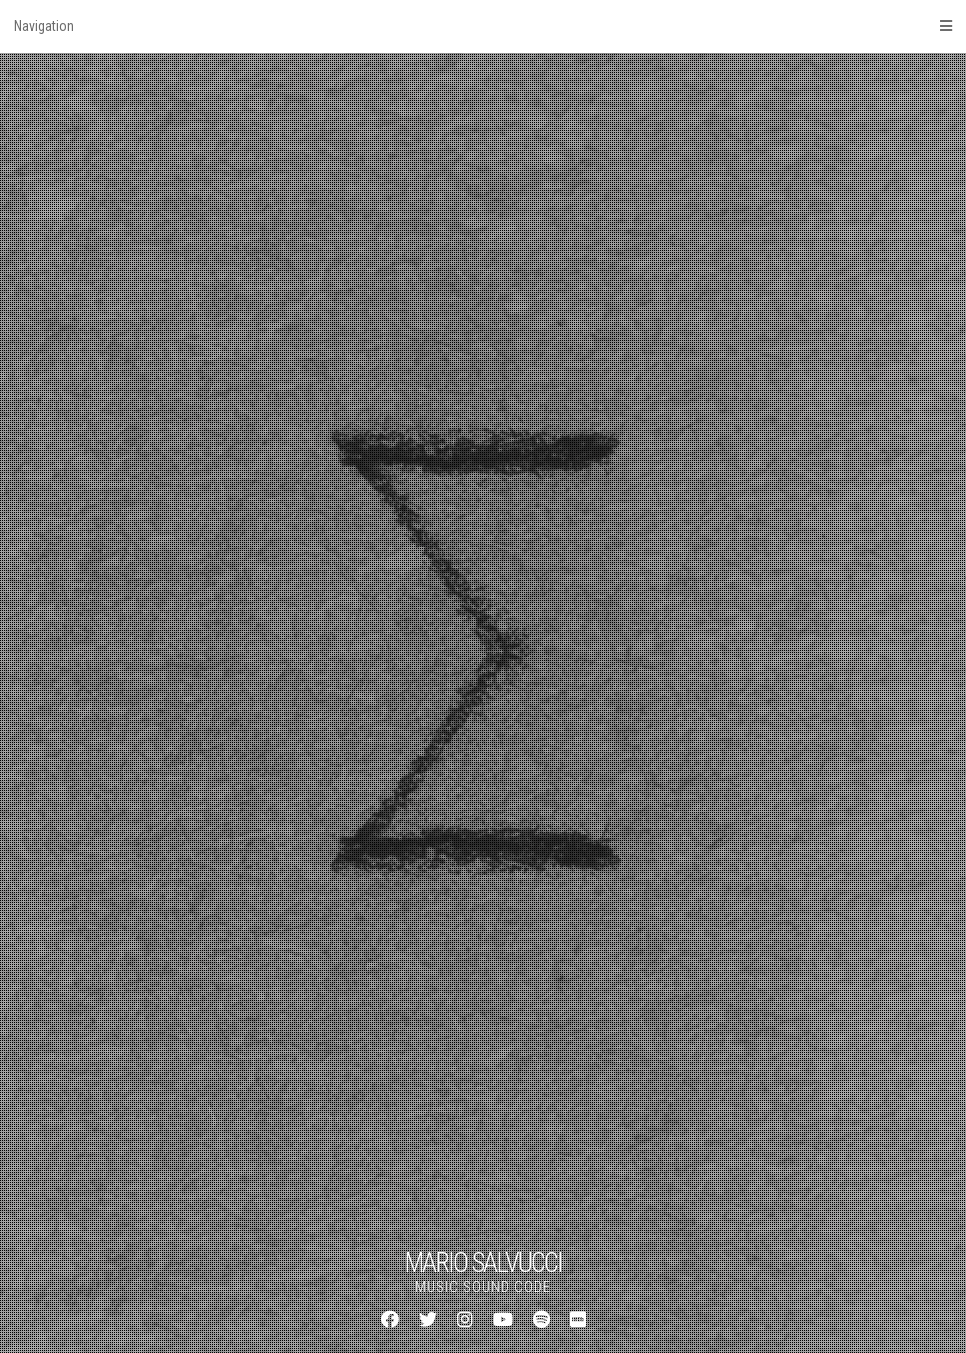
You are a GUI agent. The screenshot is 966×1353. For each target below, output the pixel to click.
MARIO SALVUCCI (483, 1263)
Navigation (483, 26)
